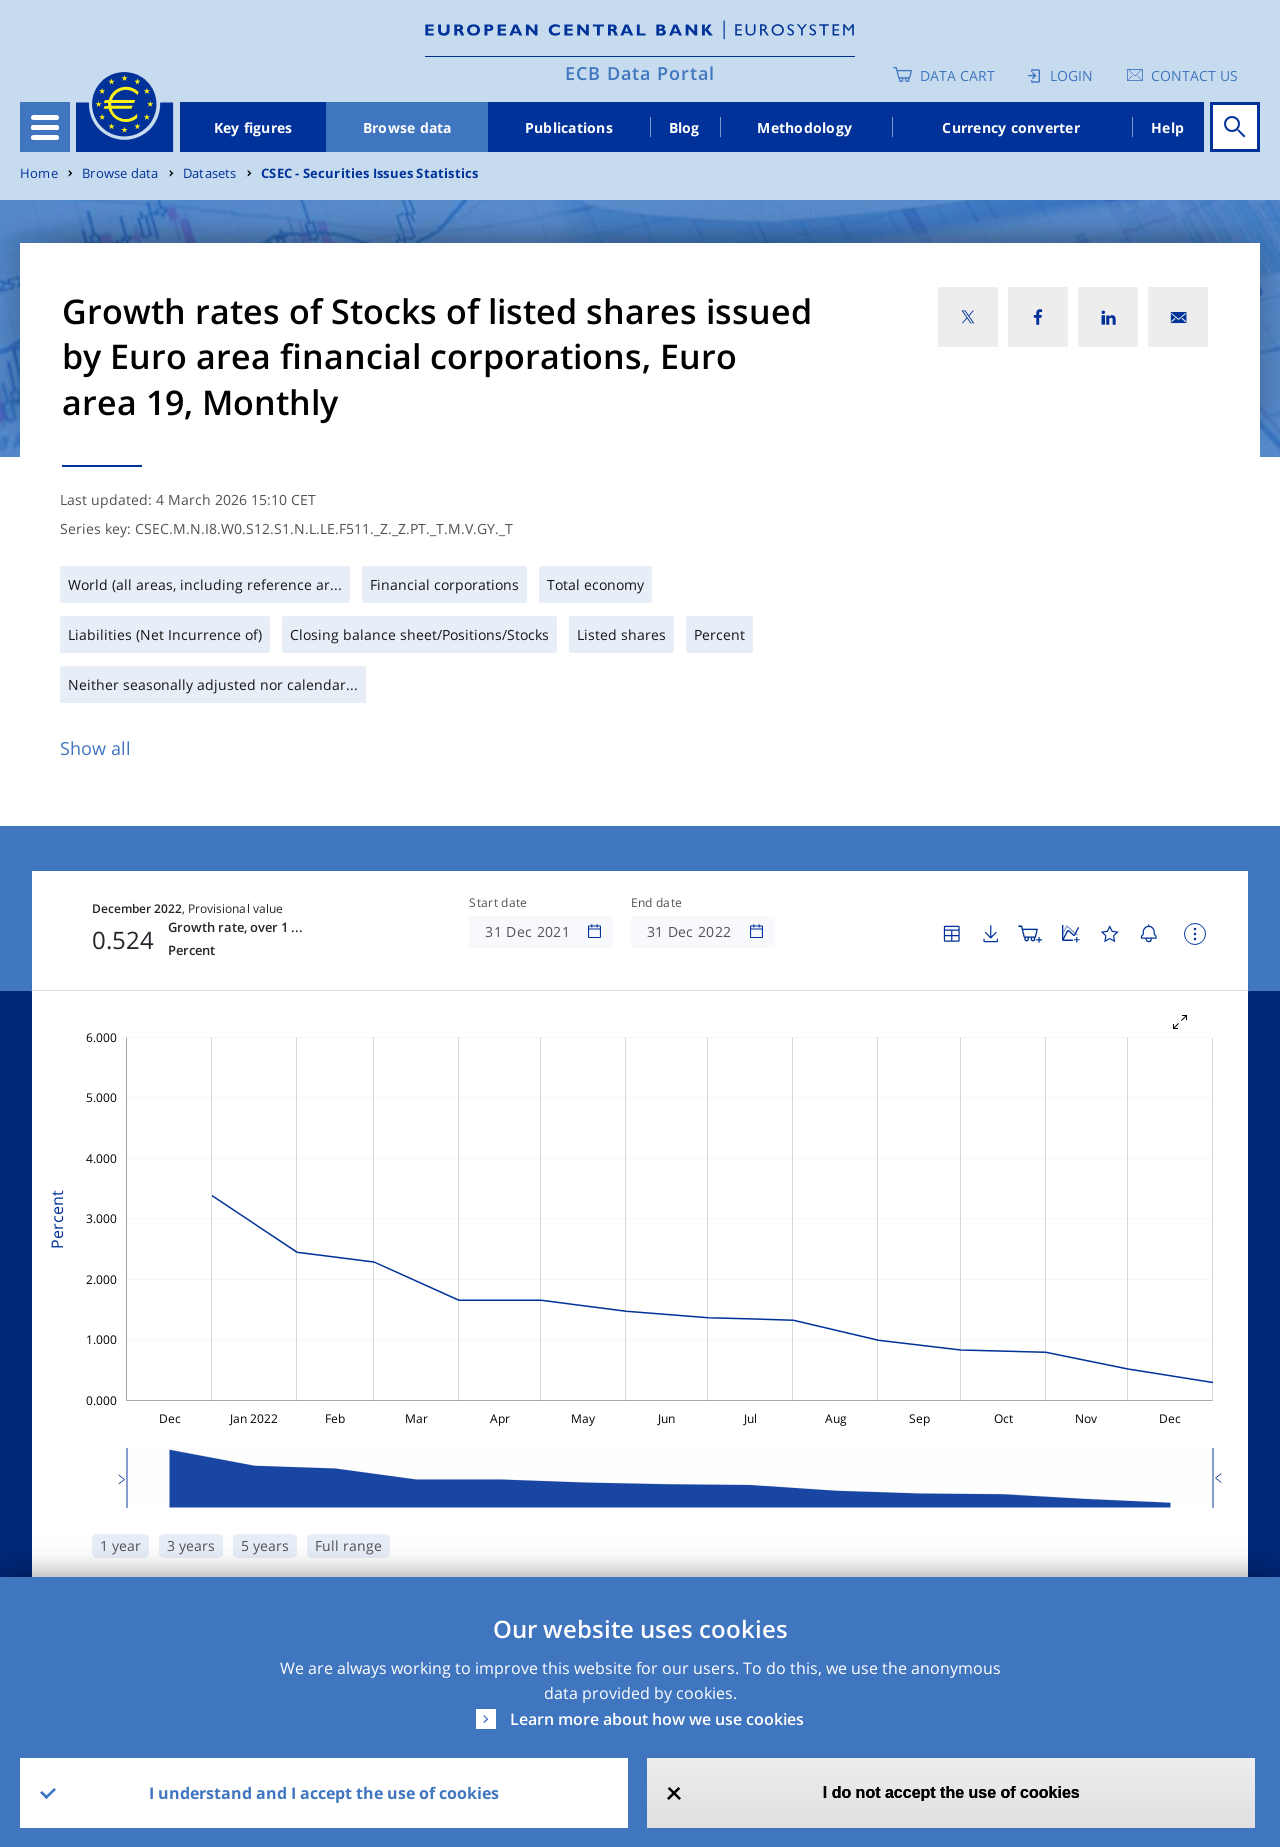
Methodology (804, 127)
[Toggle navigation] (45, 127)
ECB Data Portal (640, 73)
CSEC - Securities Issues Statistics (369, 173)
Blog (684, 127)
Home (39, 173)
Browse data (407, 127)
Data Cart (957, 75)
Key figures (253, 127)
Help (1167, 127)
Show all (95, 748)
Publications (569, 127)
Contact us (1194, 75)
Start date (498, 903)
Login (1071, 75)
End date (657, 903)
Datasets (210, 173)
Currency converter (1011, 127)
